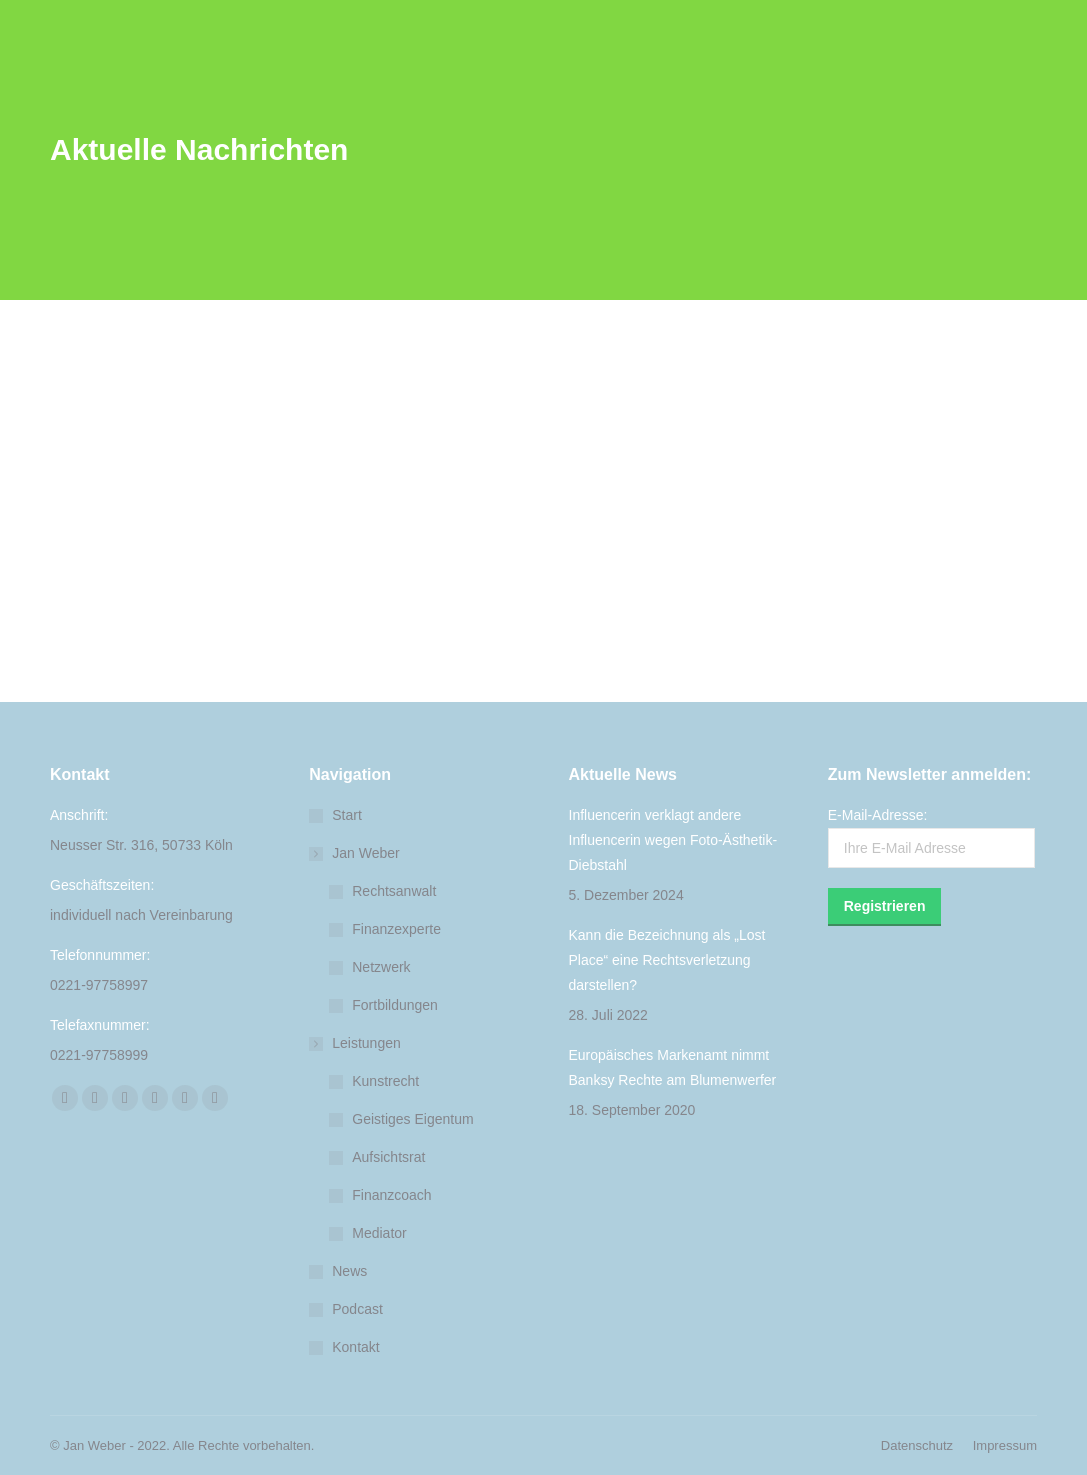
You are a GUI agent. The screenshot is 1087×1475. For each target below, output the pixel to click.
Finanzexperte (396, 929)
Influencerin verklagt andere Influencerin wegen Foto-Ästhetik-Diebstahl (673, 840)
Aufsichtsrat (388, 1157)
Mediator (379, 1233)
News (349, 1271)
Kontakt (355, 1347)
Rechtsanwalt (394, 891)
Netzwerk (381, 967)
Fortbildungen (395, 1005)
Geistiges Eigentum (412, 1119)
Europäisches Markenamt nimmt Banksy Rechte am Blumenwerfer (673, 1067)
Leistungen (356, 1043)
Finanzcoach (391, 1195)
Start (347, 815)
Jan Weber (355, 853)
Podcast (357, 1309)
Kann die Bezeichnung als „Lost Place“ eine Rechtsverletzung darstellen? (667, 960)
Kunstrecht (385, 1081)
